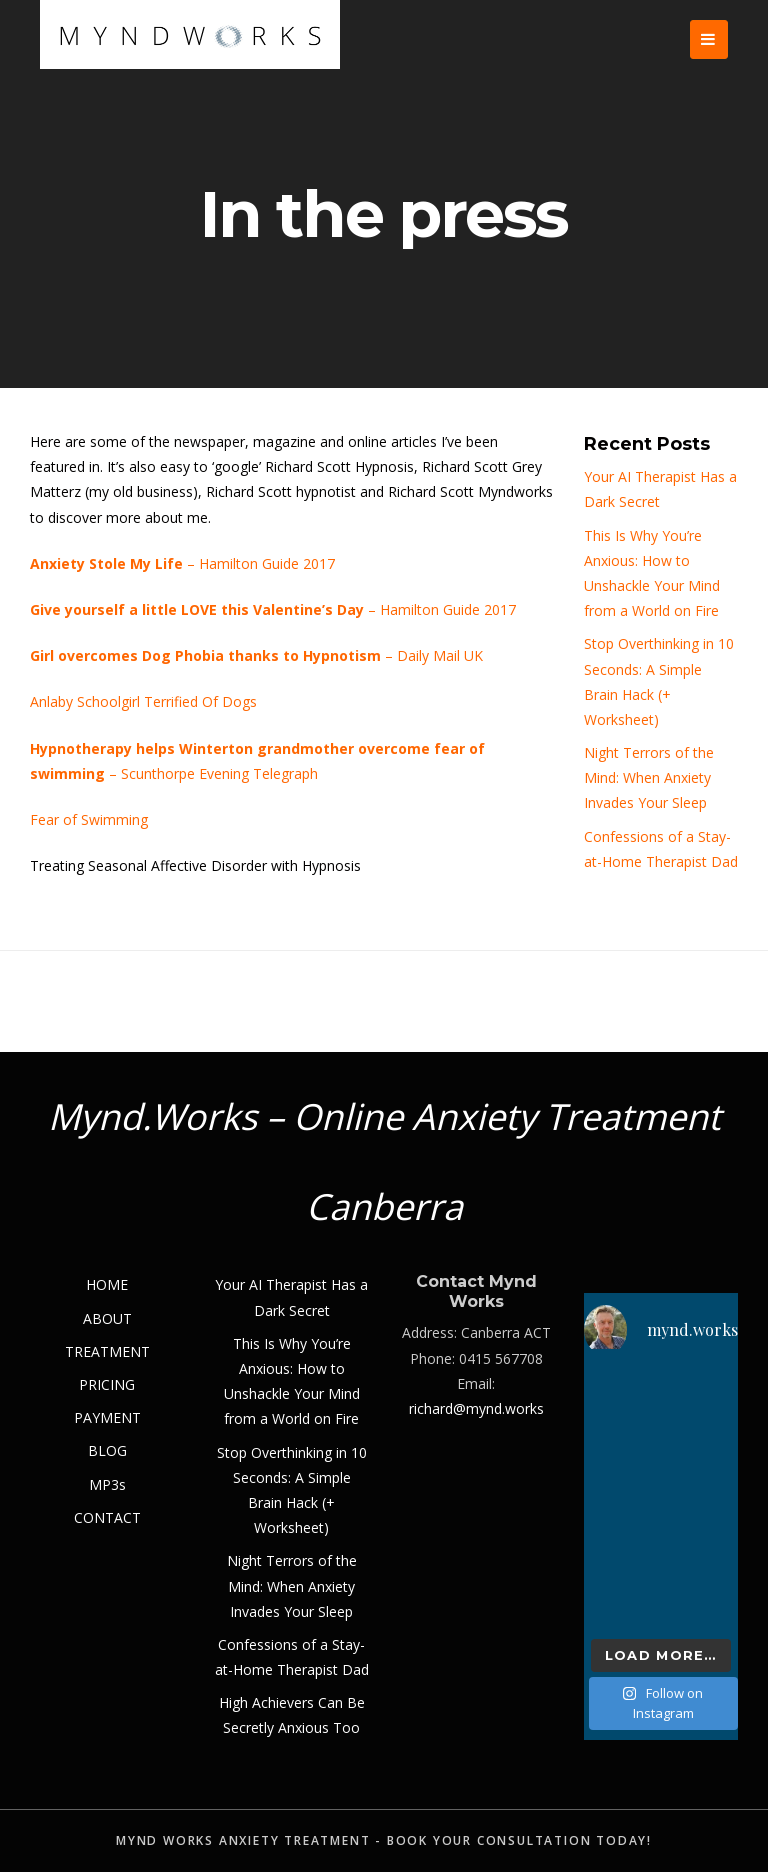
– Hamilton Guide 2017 (182, 563)
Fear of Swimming (89, 819)
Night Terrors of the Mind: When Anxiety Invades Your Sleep (649, 777)
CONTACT (107, 1517)
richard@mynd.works (476, 1408)
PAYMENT (107, 1417)
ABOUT (107, 1318)
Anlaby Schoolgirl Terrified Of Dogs (143, 701)
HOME (107, 1284)
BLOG (107, 1450)
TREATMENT (107, 1351)
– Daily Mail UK (256, 655)
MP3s (107, 1484)
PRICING (107, 1384)
